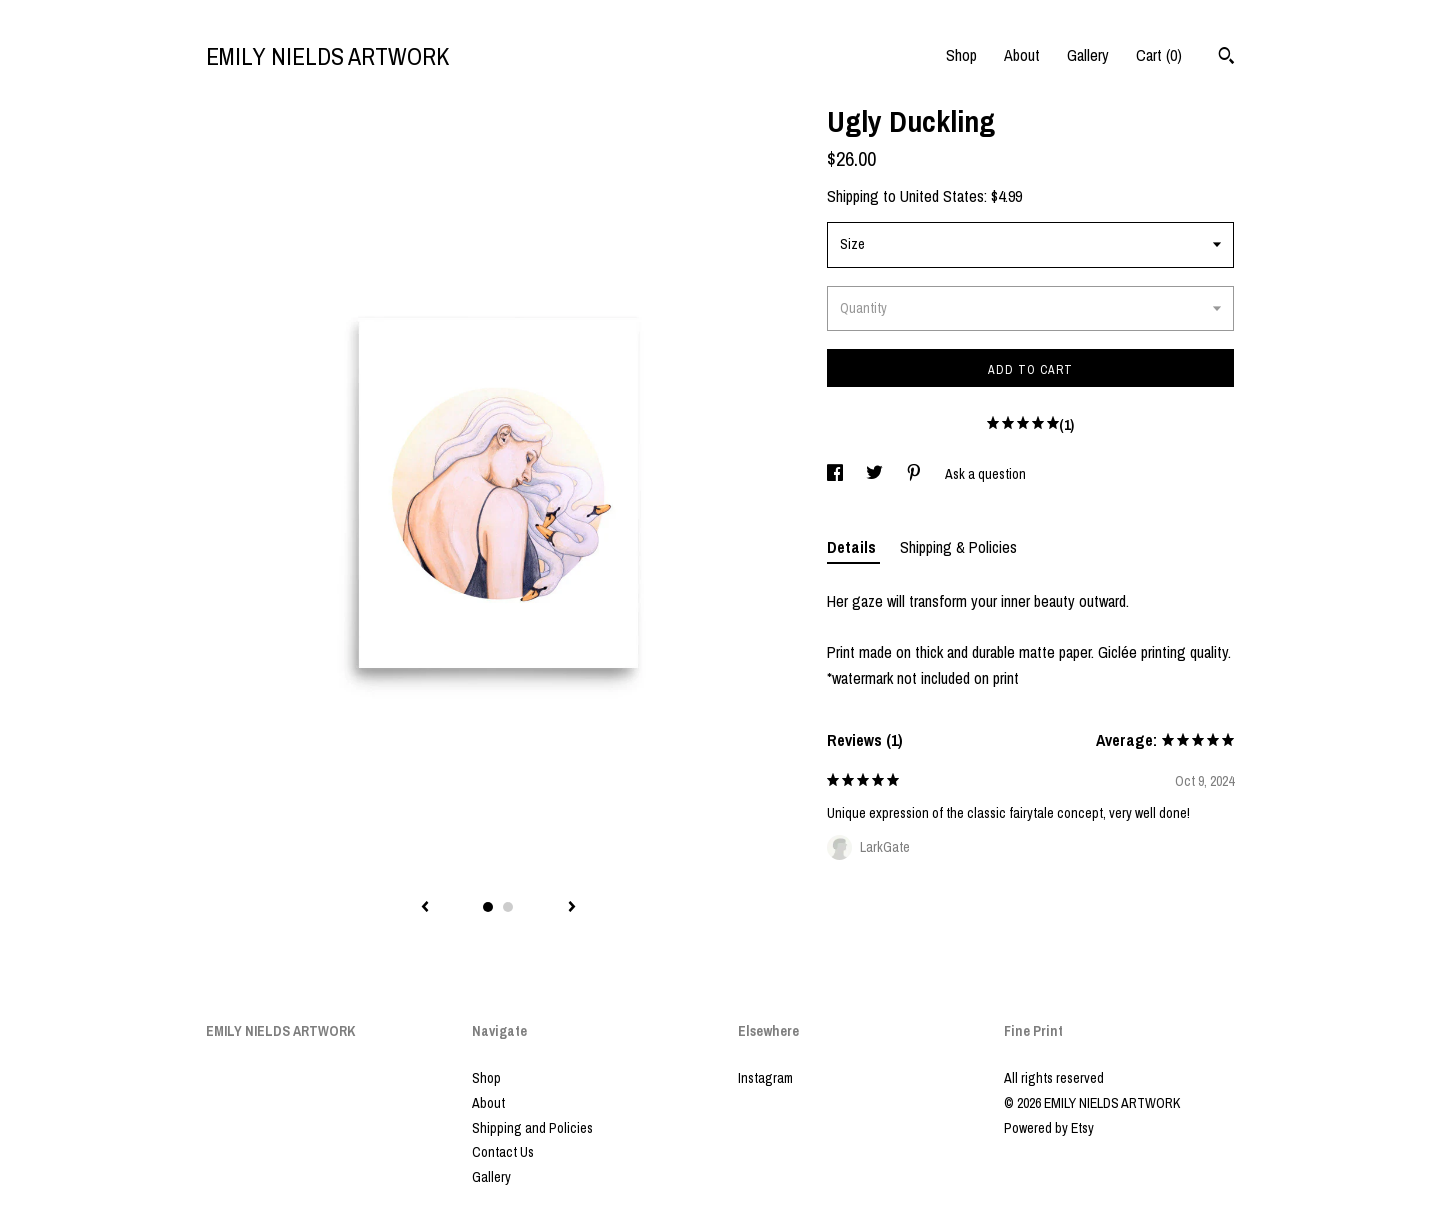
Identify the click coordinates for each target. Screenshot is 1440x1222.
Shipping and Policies (532, 1128)
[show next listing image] (572, 908)
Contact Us (503, 1152)
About (1022, 55)
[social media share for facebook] (836, 474)
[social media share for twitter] (876, 474)
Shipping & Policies (958, 547)
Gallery (1088, 55)
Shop (961, 55)
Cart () (1159, 55)
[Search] (1226, 58)
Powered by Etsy (1049, 1128)
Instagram (765, 1078)
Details (853, 547)
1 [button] (488, 907)
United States (942, 196)
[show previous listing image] (425, 908)
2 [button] (508, 907)
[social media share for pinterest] (915, 474)
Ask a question (985, 474)
